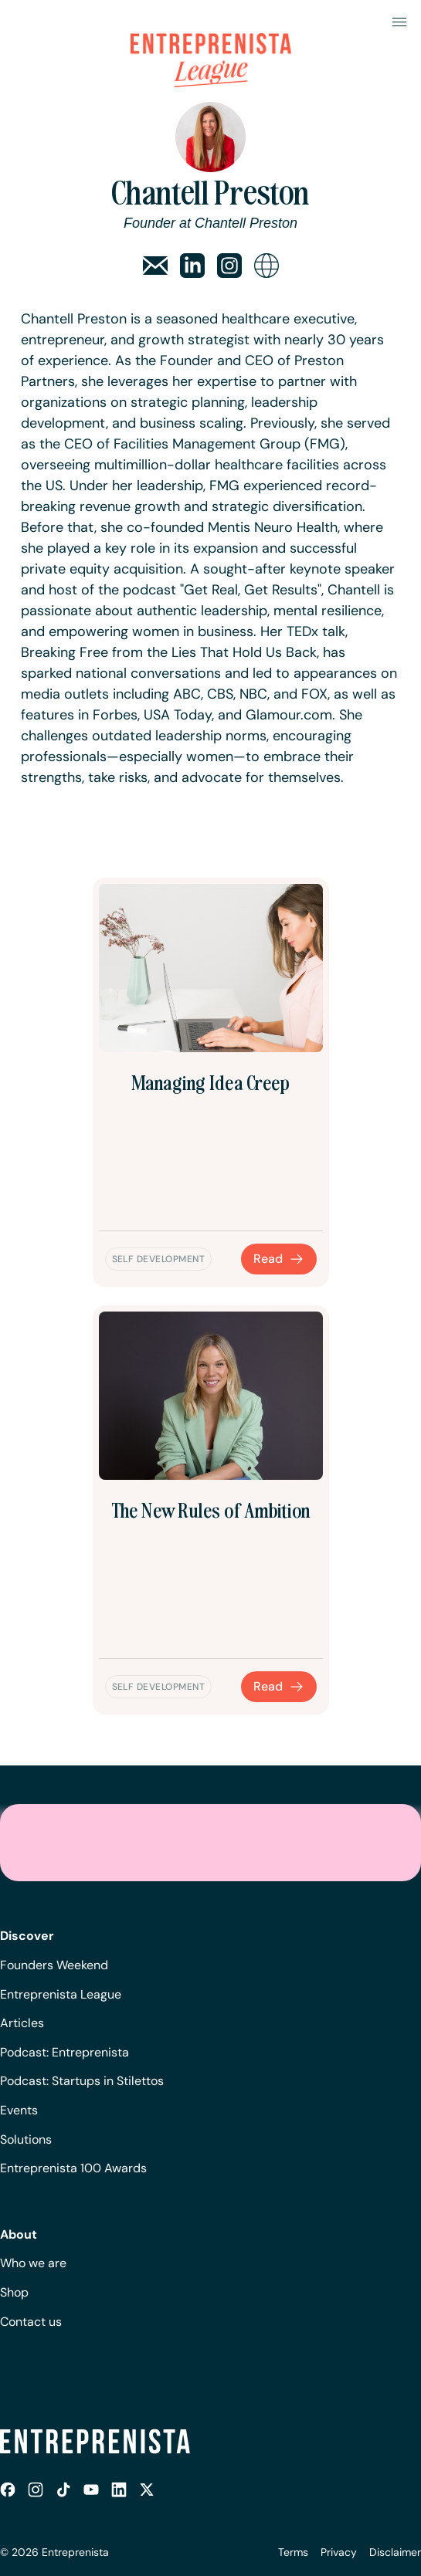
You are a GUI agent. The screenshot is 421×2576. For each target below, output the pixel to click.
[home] (210, 41)
